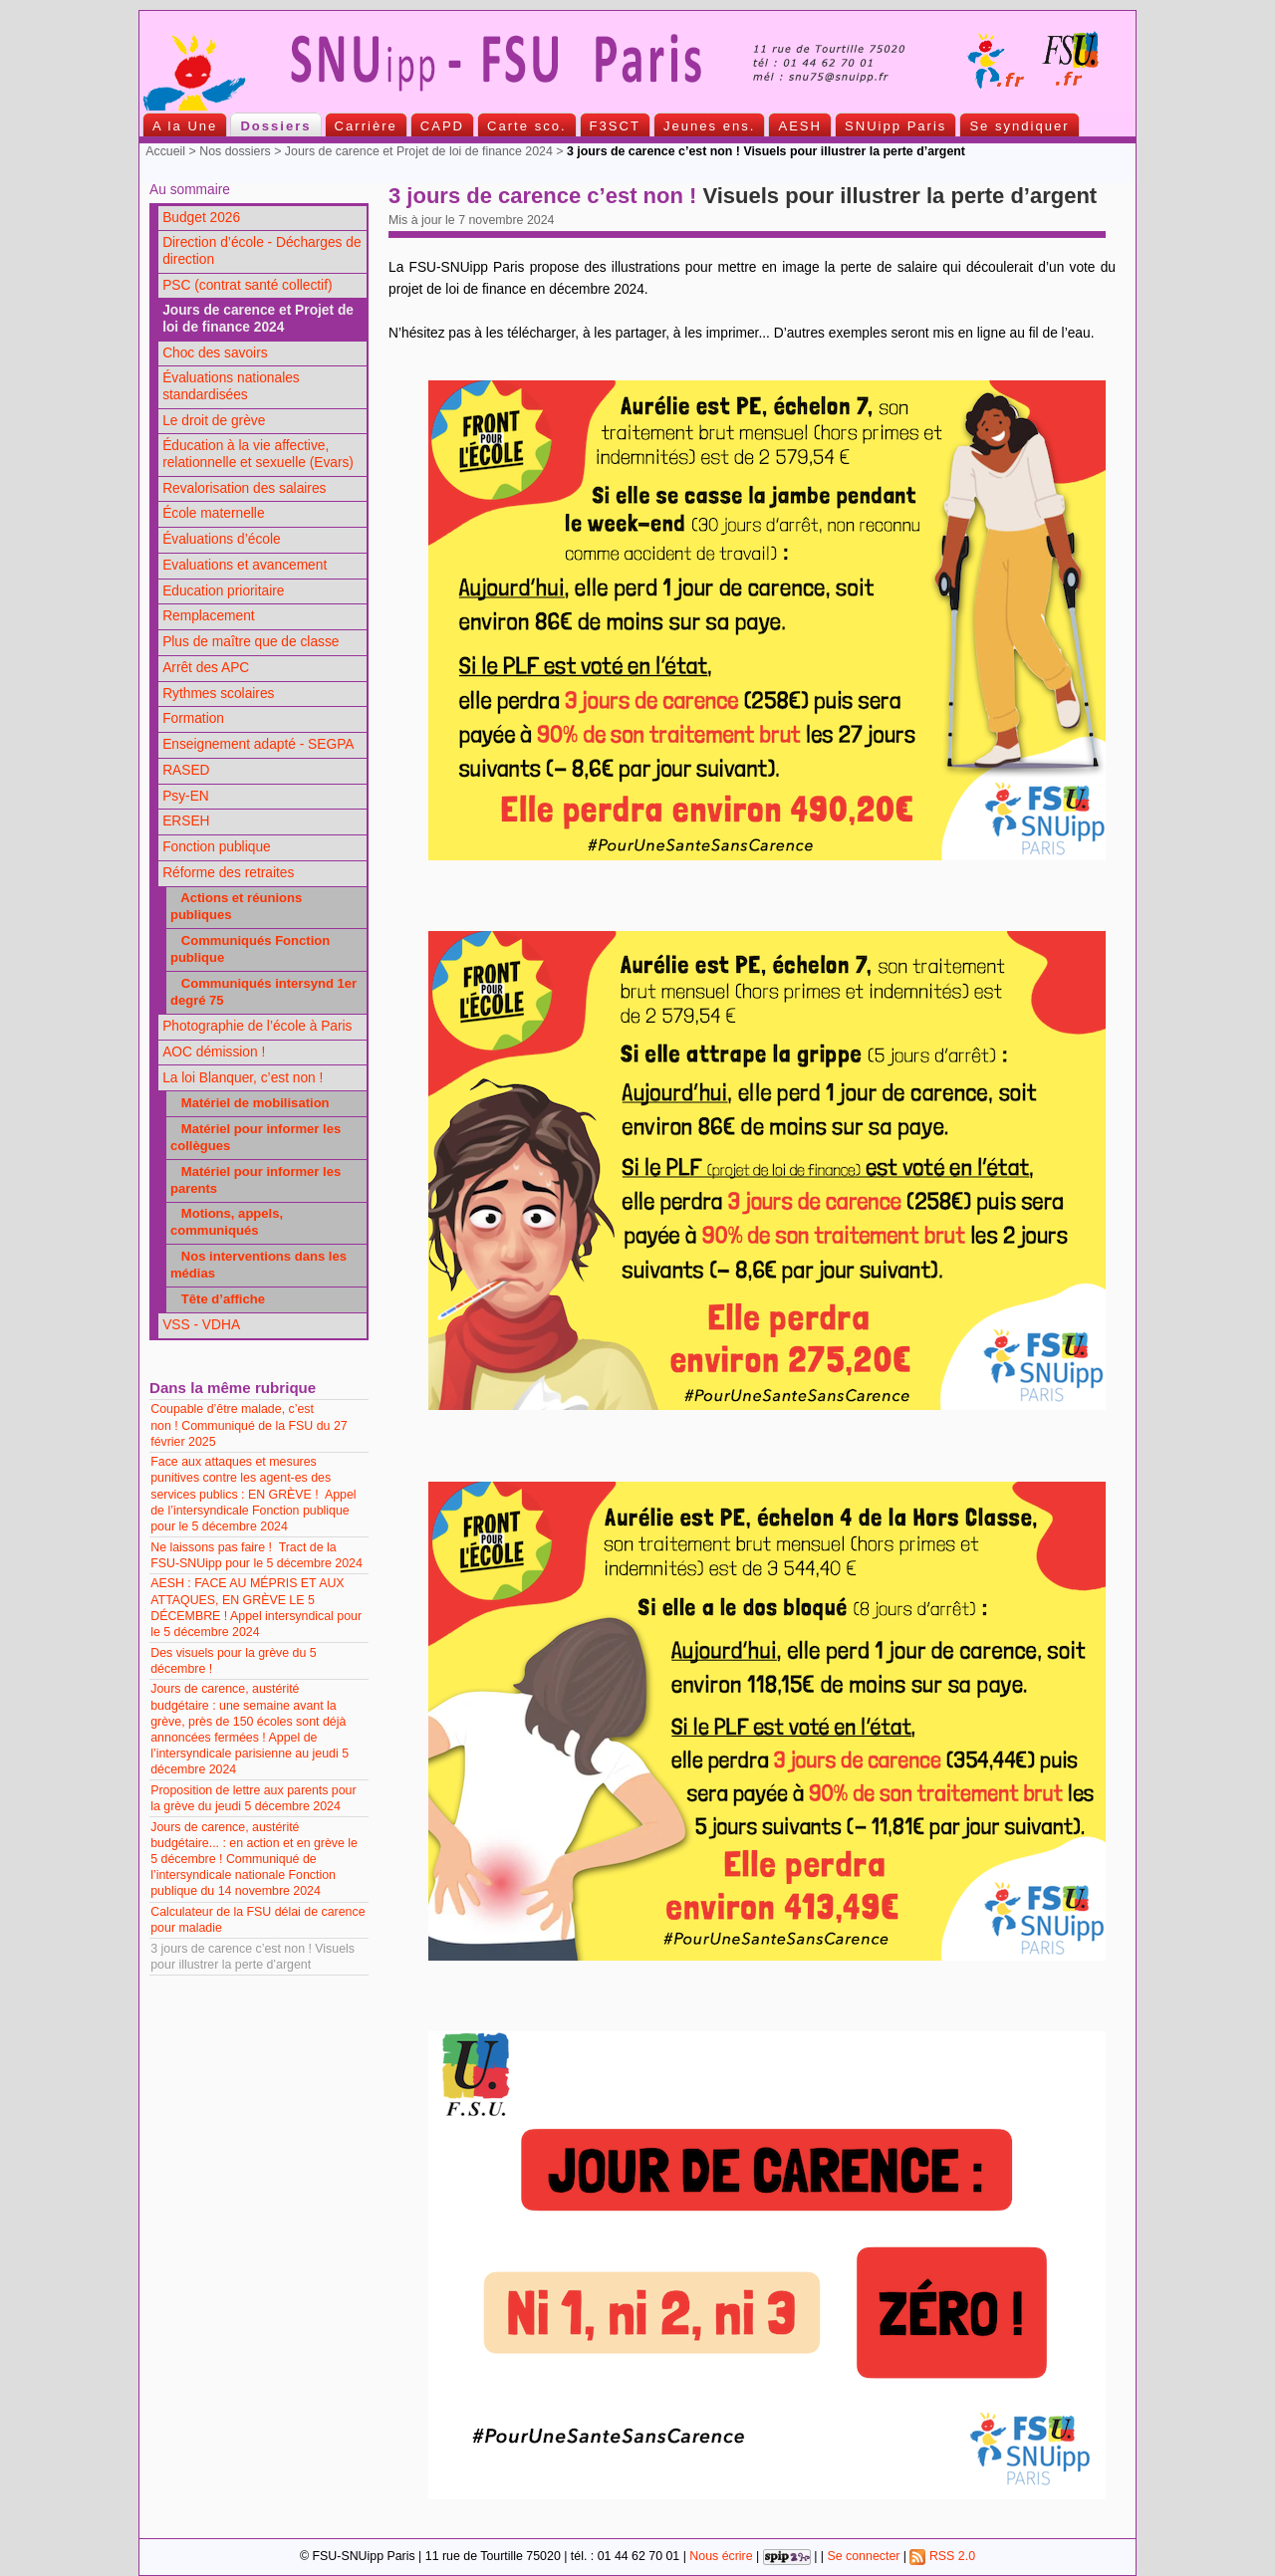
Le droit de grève (213, 420)
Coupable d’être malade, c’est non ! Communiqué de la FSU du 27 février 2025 (248, 1425)
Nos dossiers (235, 151)
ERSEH (185, 821)
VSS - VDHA (201, 1324)
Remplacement (208, 615)
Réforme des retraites (228, 872)
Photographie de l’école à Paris (257, 1026)
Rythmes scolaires (218, 693)
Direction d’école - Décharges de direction (261, 251)
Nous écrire (720, 2556)
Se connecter (863, 2556)
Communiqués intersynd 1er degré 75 (263, 992)
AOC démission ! (213, 1052)
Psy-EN (185, 796)
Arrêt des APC (205, 667)
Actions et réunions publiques (236, 906)
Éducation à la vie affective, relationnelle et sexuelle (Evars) (258, 454)
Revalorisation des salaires (244, 488)
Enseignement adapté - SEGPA (258, 744)
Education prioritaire (223, 591)
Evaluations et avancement (244, 565)
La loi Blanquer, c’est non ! (242, 1077)
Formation (193, 718)
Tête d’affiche (217, 1298)
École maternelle (213, 513)
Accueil (165, 151)
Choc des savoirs (214, 353)
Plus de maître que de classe (250, 641)
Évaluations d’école (221, 539)
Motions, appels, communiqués (226, 1222)
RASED (185, 770)
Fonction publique (216, 846)
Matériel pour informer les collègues (255, 1137)
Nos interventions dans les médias (258, 1265)
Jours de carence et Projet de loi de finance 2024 (419, 151)
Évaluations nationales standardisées (231, 386)
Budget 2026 (201, 217)
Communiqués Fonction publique (250, 949)
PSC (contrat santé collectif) (247, 285)
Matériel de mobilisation (250, 1102)
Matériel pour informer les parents (255, 1180)
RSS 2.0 (942, 2556)
